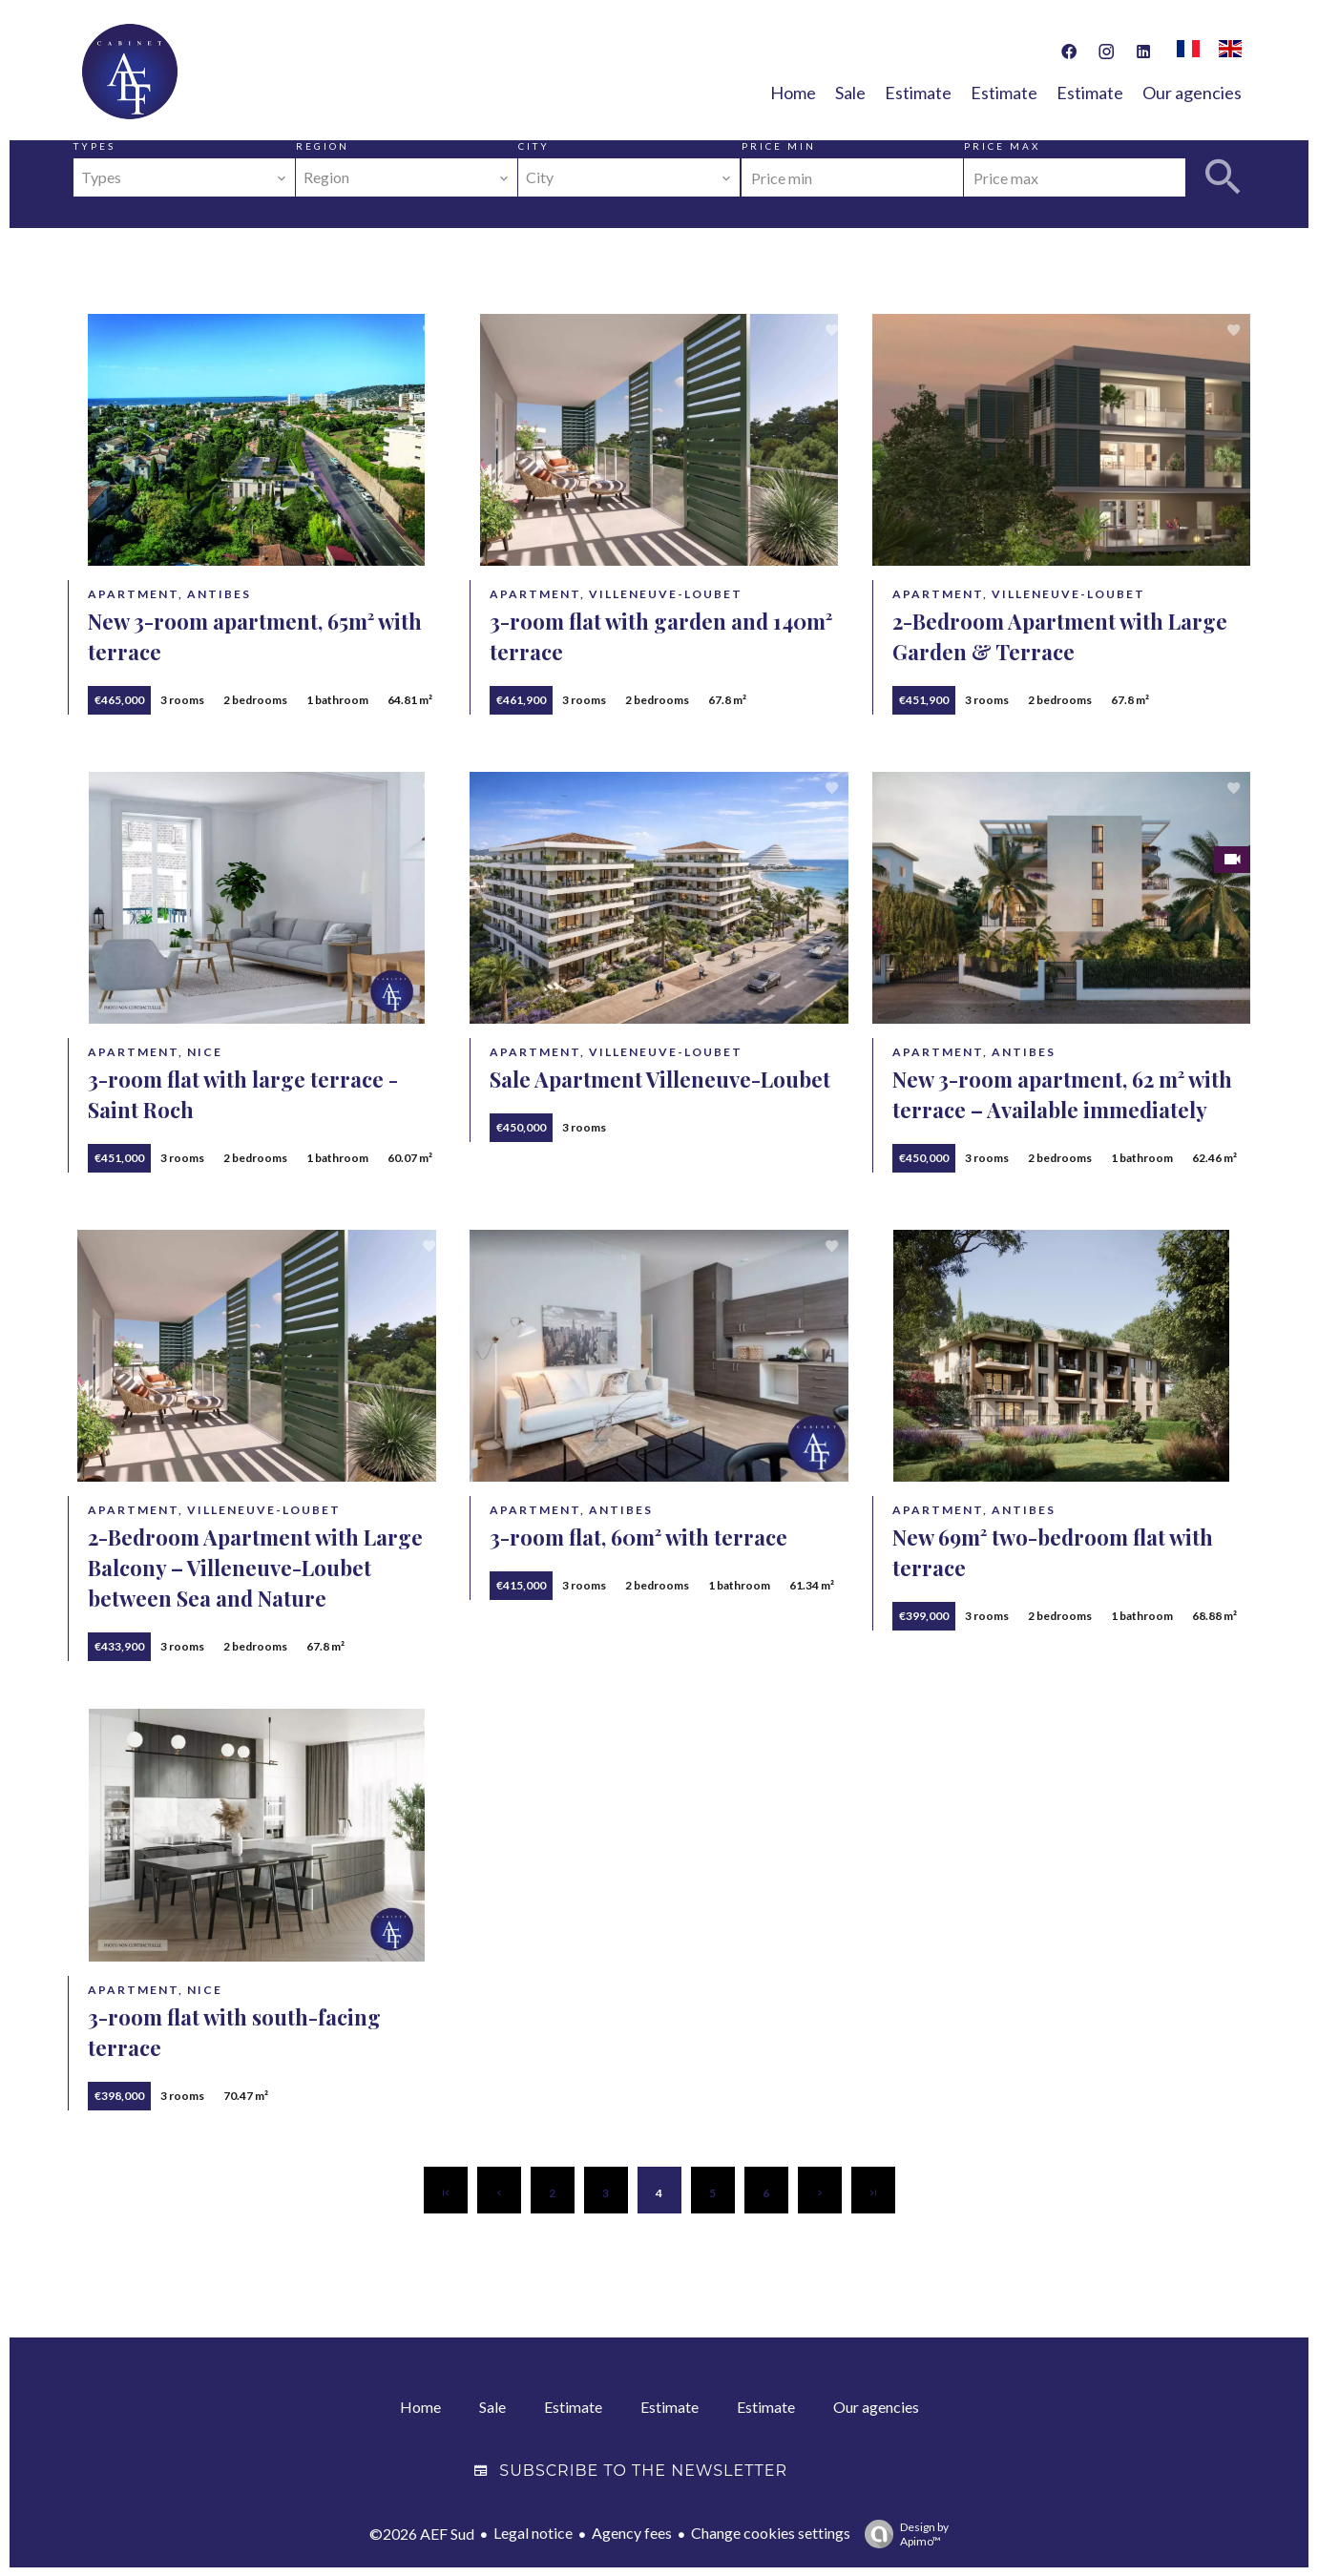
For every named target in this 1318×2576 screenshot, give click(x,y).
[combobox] (184, 177)
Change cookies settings (770, 2532)
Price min (779, 146)
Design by (902, 2533)
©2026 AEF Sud (421, 2533)
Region (322, 146)
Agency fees (632, 2532)
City (534, 146)
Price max (1002, 146)
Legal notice (533, 2532)
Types (94, 146)
